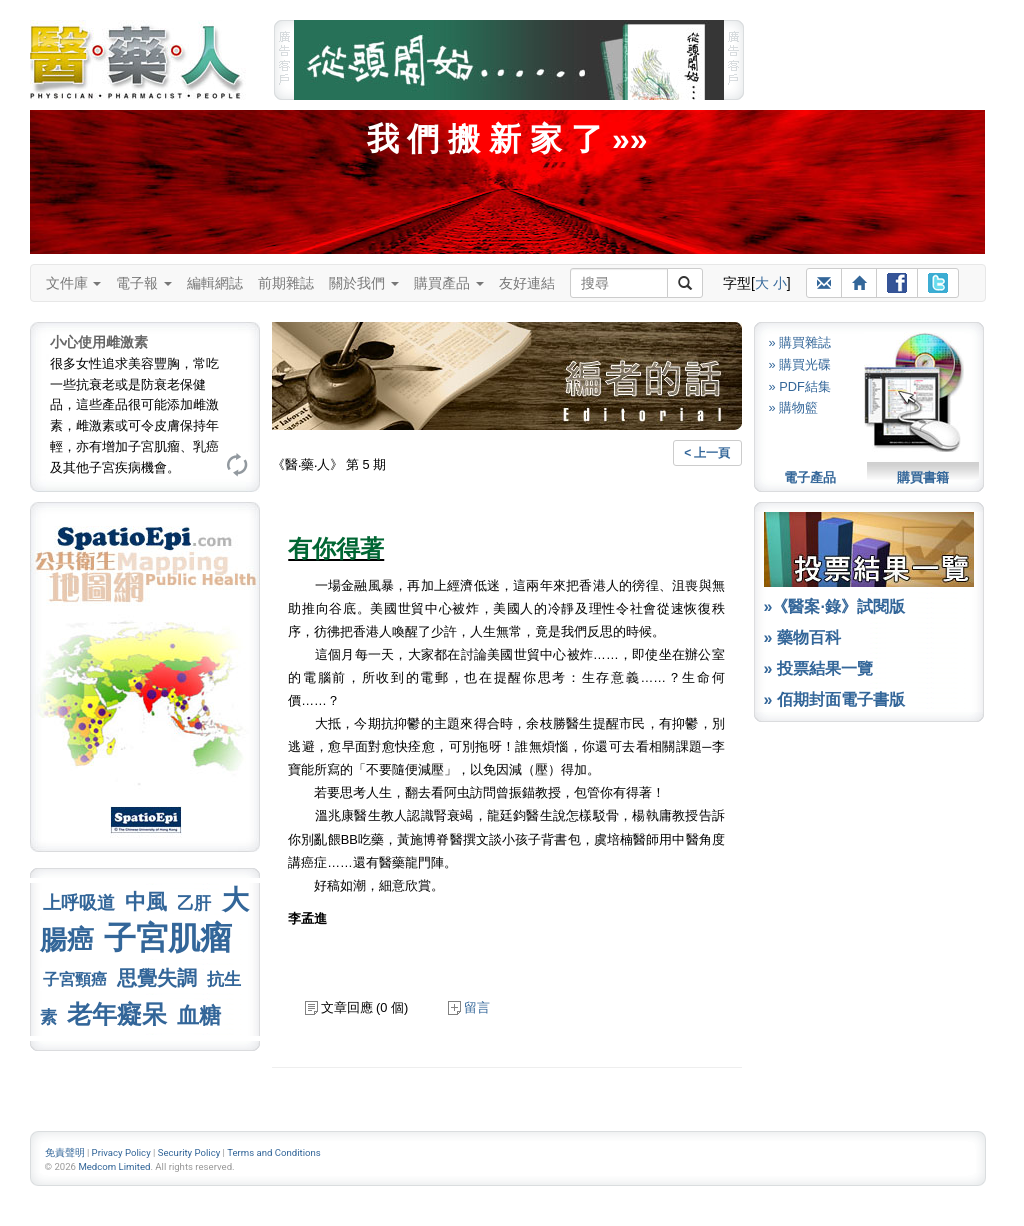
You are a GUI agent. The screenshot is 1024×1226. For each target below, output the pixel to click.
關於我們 (364, 283)
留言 (469, 1007)
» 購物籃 (794, 407)
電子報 (144, 283)
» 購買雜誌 (800, 342)
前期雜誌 (286, 283)
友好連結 (527, 283)
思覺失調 (157, 978)
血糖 (199, 1015)
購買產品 (449, 283)
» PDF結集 (800, 386)
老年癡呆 (117, 1014)
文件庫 (74, 283)
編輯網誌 (215, 283)
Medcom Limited (114, 1166)
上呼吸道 (79, 903)
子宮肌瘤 (168, 938)
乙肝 (194, 903)
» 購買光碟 (800, 364)
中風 (146, 901)
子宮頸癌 (75, 979)
